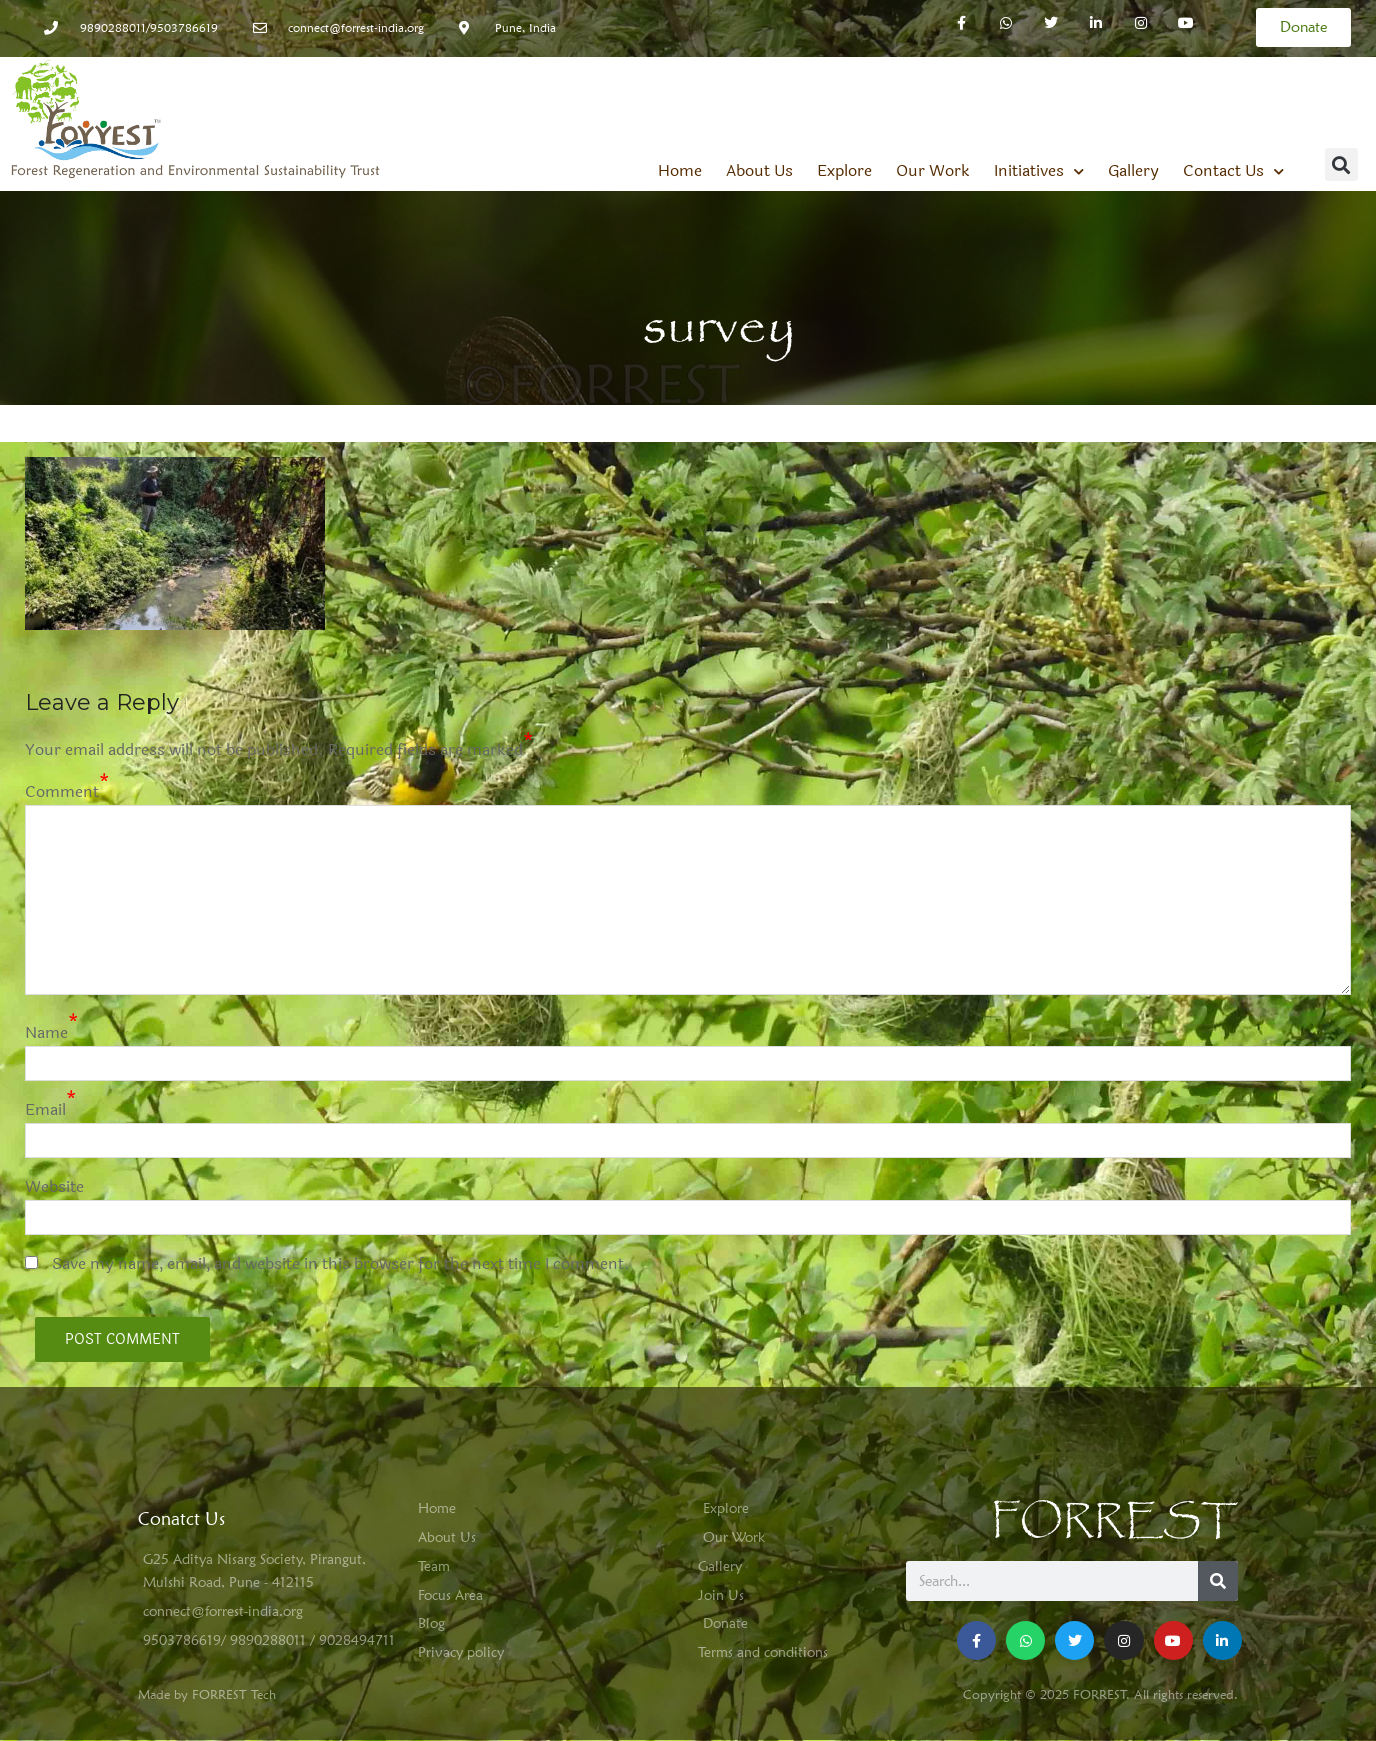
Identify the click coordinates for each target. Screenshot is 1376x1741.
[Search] (1218, 1581)
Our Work (933, 171)
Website (54, 1186)
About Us (759, 171)
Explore (844, 171)
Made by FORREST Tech (207, 1694)
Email (45, 1109)
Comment (62, 791)
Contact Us (1233, 171)
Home (680, 171)
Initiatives (1039, 171)
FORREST (1114, 1521)
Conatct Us (181, 1518)
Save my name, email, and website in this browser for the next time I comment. (341, 1263)
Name (46, 1032)
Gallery (1133, 171)
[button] (1341, 164)
